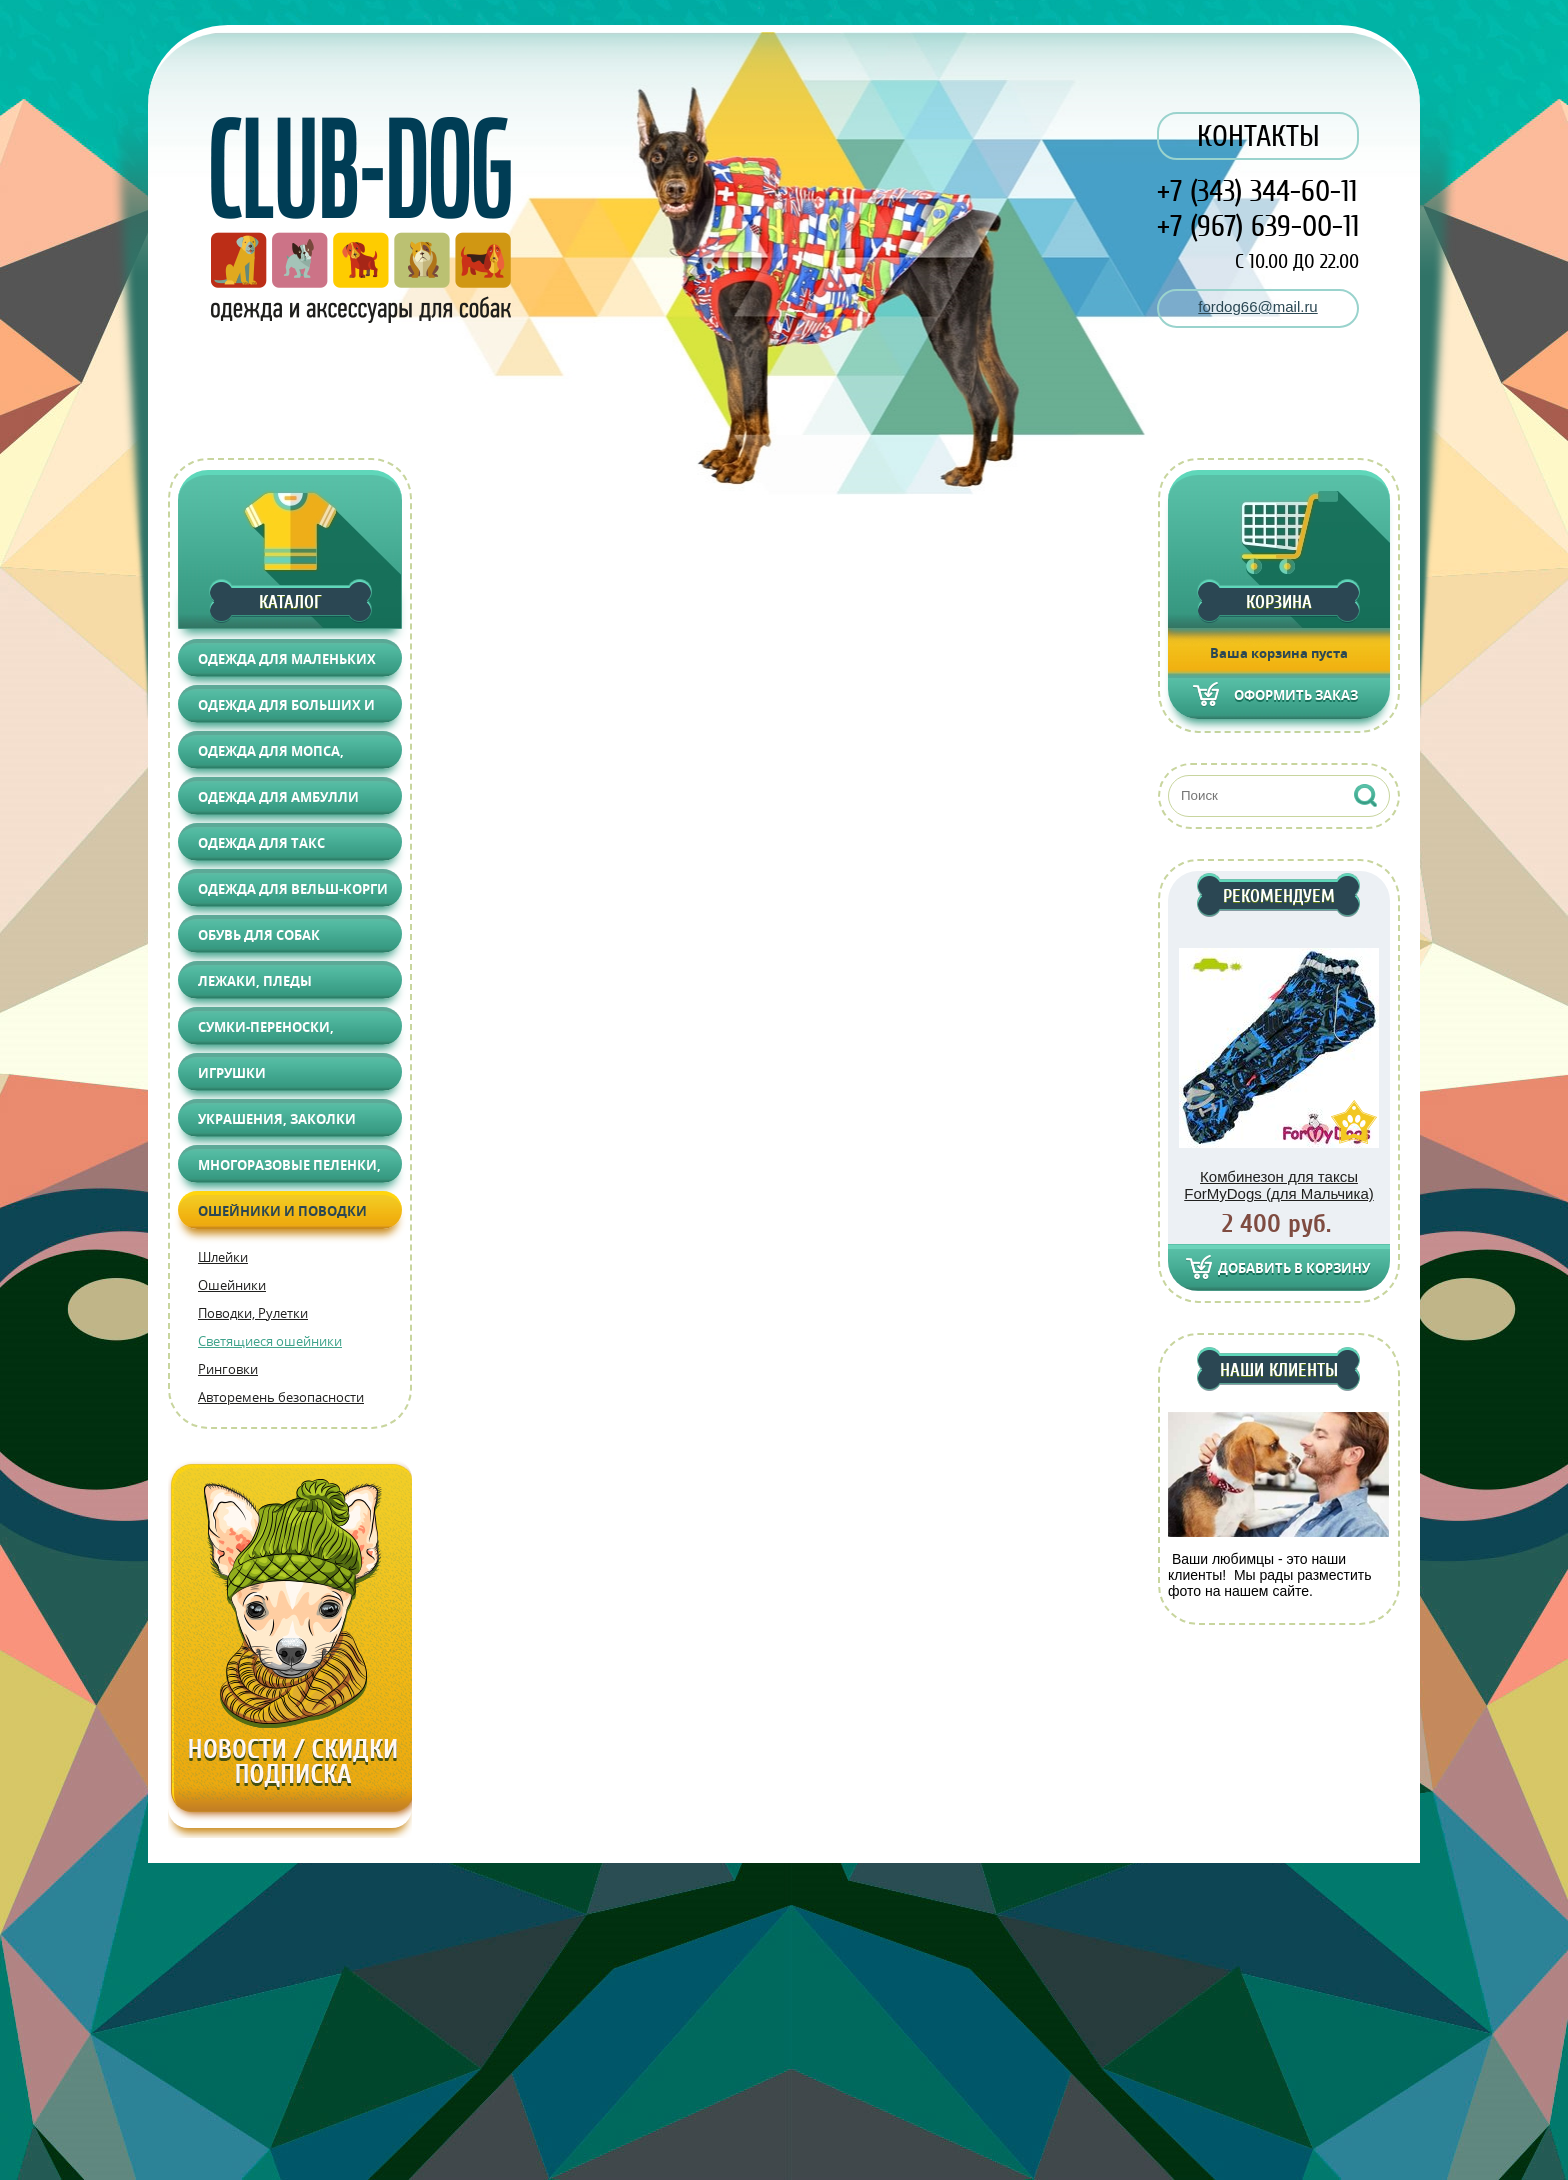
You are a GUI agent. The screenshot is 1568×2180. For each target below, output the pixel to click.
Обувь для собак (259, 935)
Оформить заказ (1296, 695)
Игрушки (232, 1073)
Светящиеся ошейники (270, 1341)
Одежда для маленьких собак (287, 663)
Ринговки (228, 1369)
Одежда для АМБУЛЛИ (278, 797)
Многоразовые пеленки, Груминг (289, 1169)
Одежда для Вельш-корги (293, 889)
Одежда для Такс (261, 843)
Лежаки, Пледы (255, 981)
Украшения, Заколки (277, 1119)
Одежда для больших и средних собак (286, 709)
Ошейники (232, 1285)
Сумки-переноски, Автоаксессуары (266, 1031)
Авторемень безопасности (281, 1397)
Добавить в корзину (1294, 1268)
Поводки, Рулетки (253, 1313)
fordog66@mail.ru (1257, 306)
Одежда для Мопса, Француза (271, 755)
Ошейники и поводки (282, 1211)
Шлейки (223, 1257)
